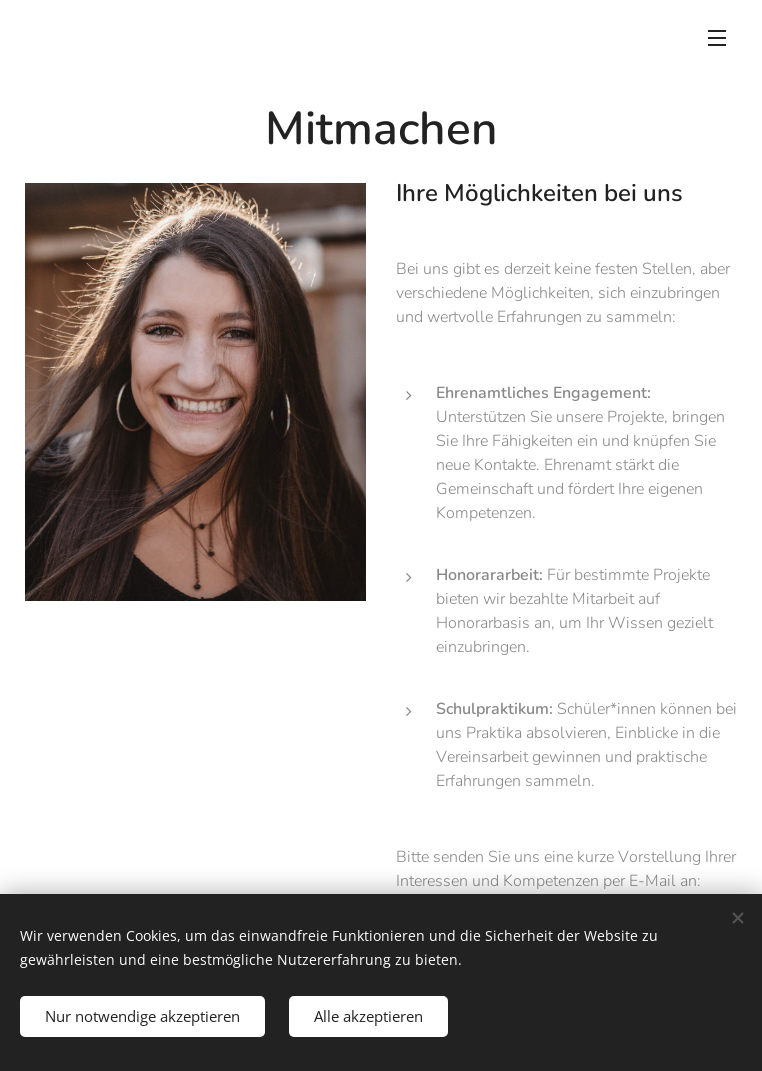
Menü (717, 38)
